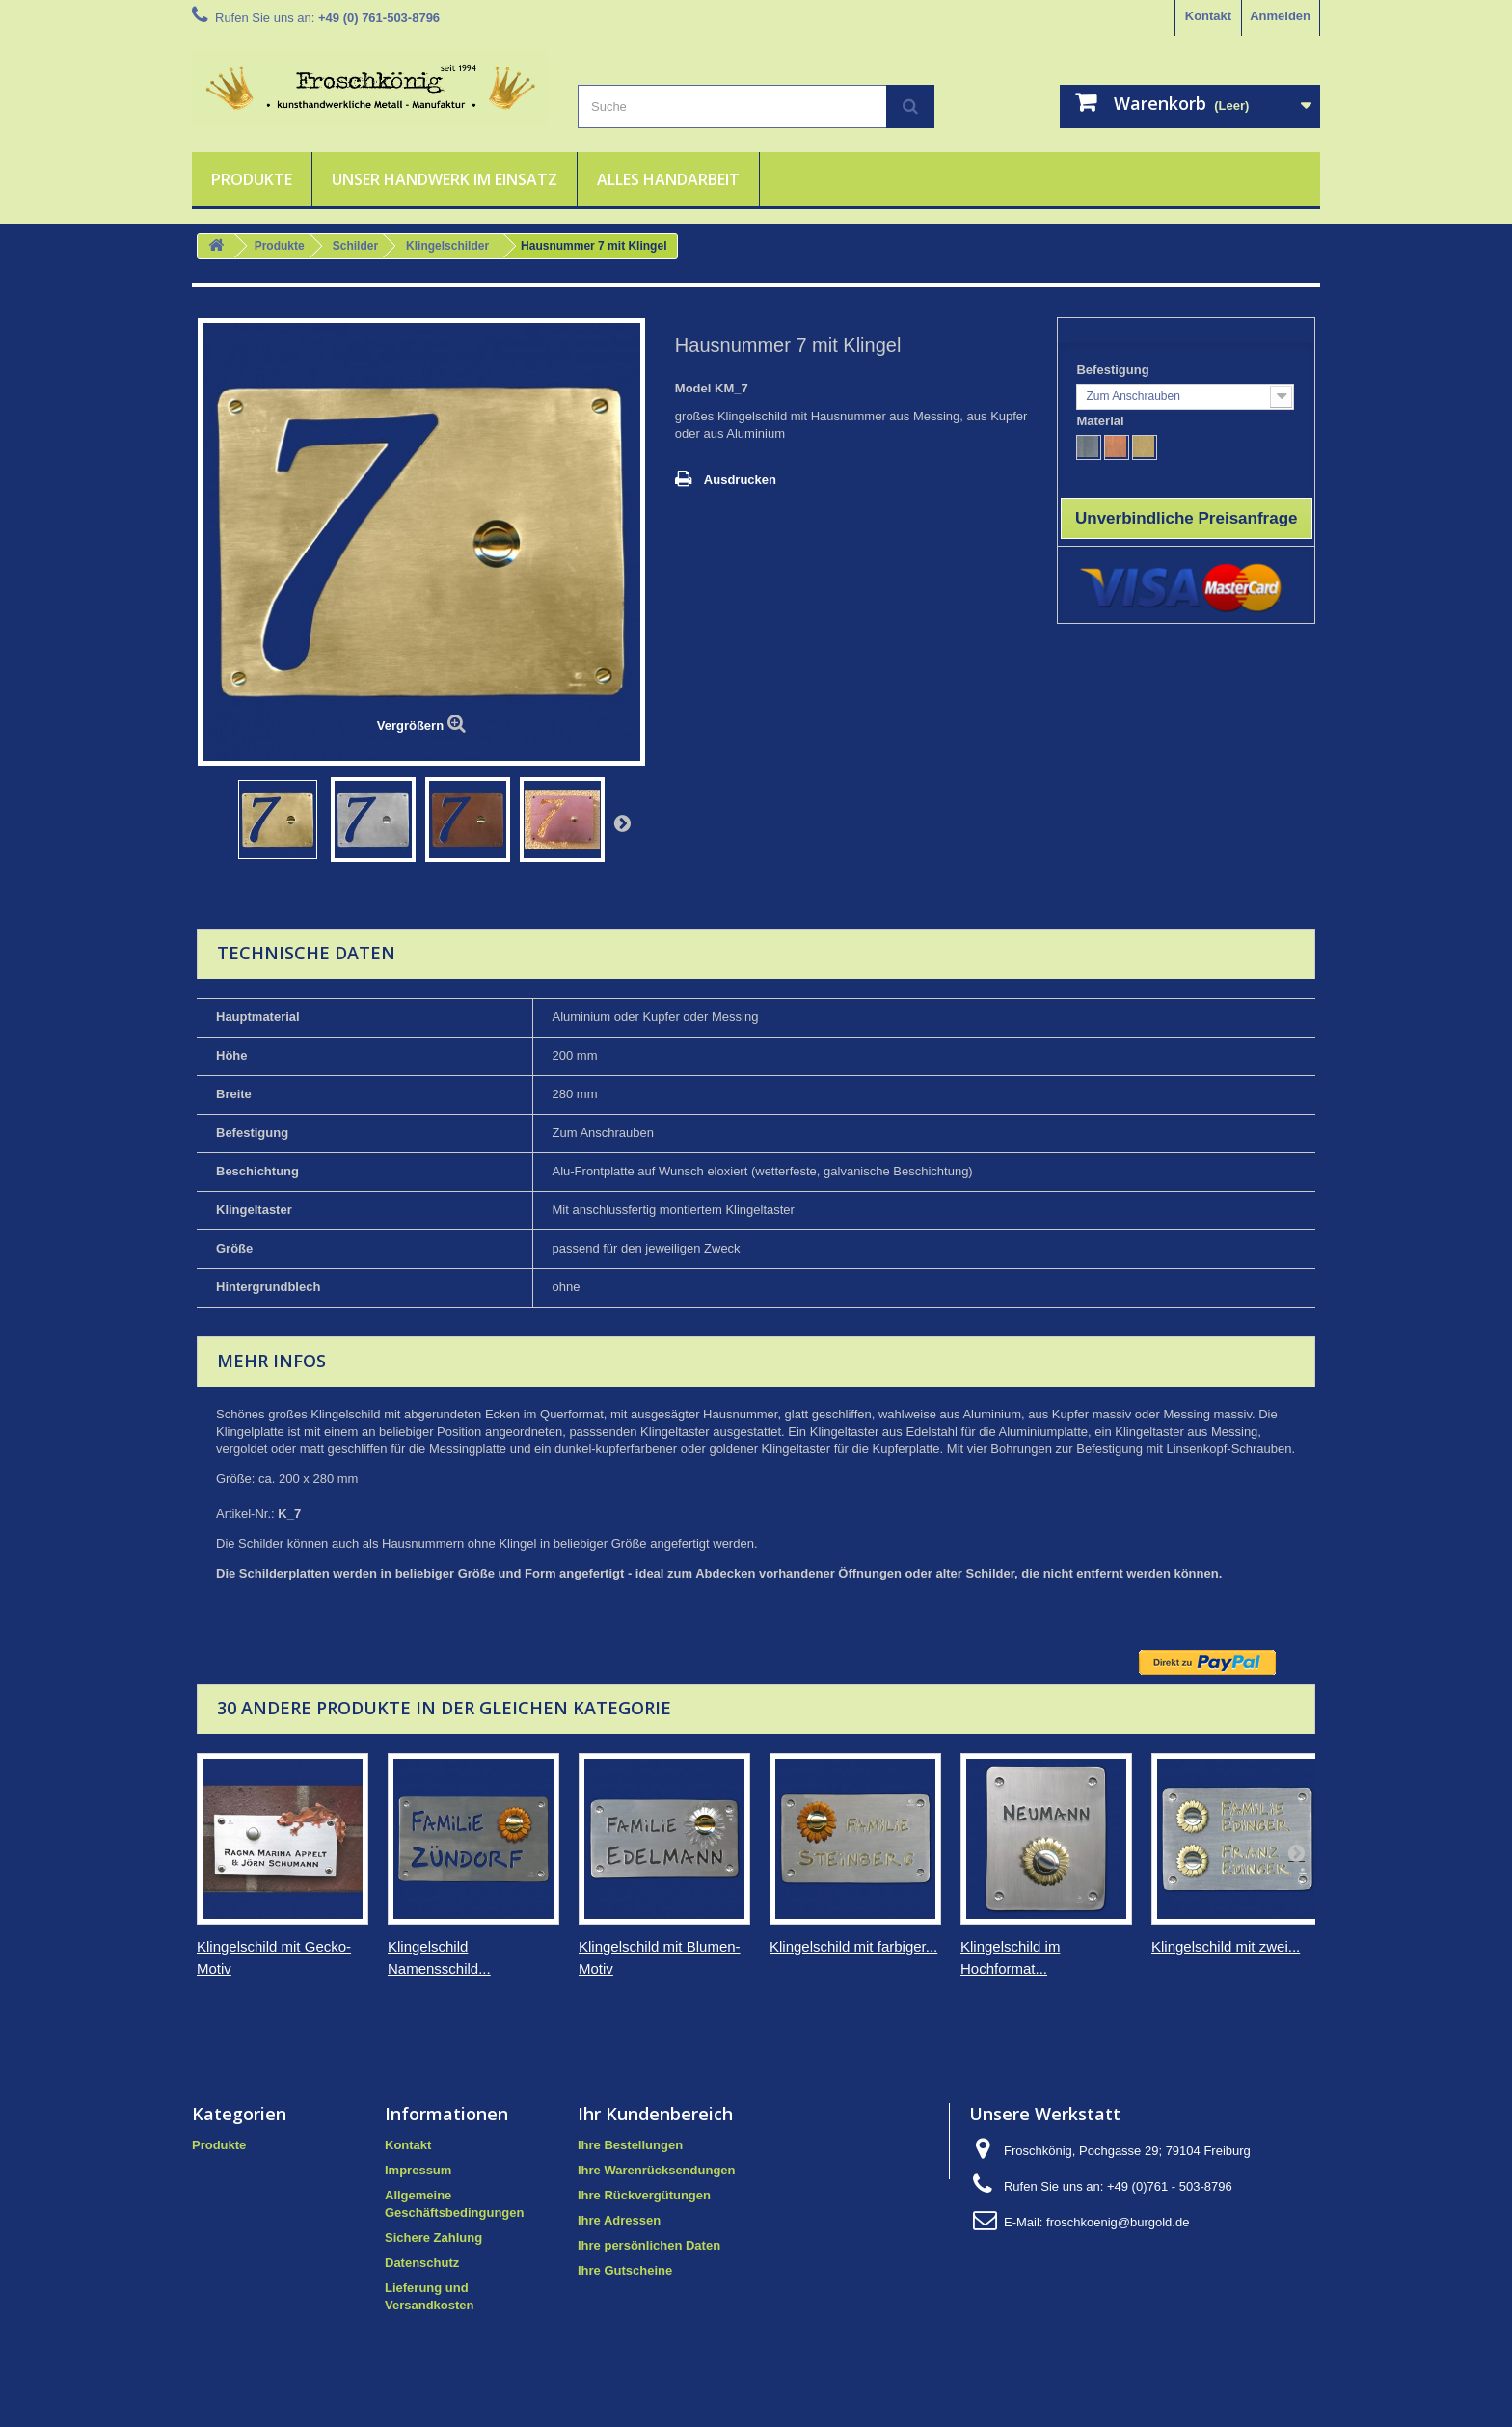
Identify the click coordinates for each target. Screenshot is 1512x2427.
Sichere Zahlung (433, 2237)
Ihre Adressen (619, 2220)
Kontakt (1208, 16)
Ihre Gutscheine (625, 2270)
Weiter (622, 822)
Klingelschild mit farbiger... (853, 1946)
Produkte (251, 179)
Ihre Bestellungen (630, 2145)
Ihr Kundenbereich (655, 2113)
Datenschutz (422, 2262)
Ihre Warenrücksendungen (657, 2170)
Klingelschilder (447, 246)
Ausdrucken (740, 479)
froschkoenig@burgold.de (1117, 2222)
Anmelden (1280, 16)
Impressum (418, 2170)
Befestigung (1114, 370)
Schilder (355, 246)
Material (1101, 421)
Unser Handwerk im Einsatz (444, 179)
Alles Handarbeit (668, 179)
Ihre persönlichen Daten (649, 2245)
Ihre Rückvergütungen (644, 2195)
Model (693, 388)
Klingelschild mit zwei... (1225, 1946)
